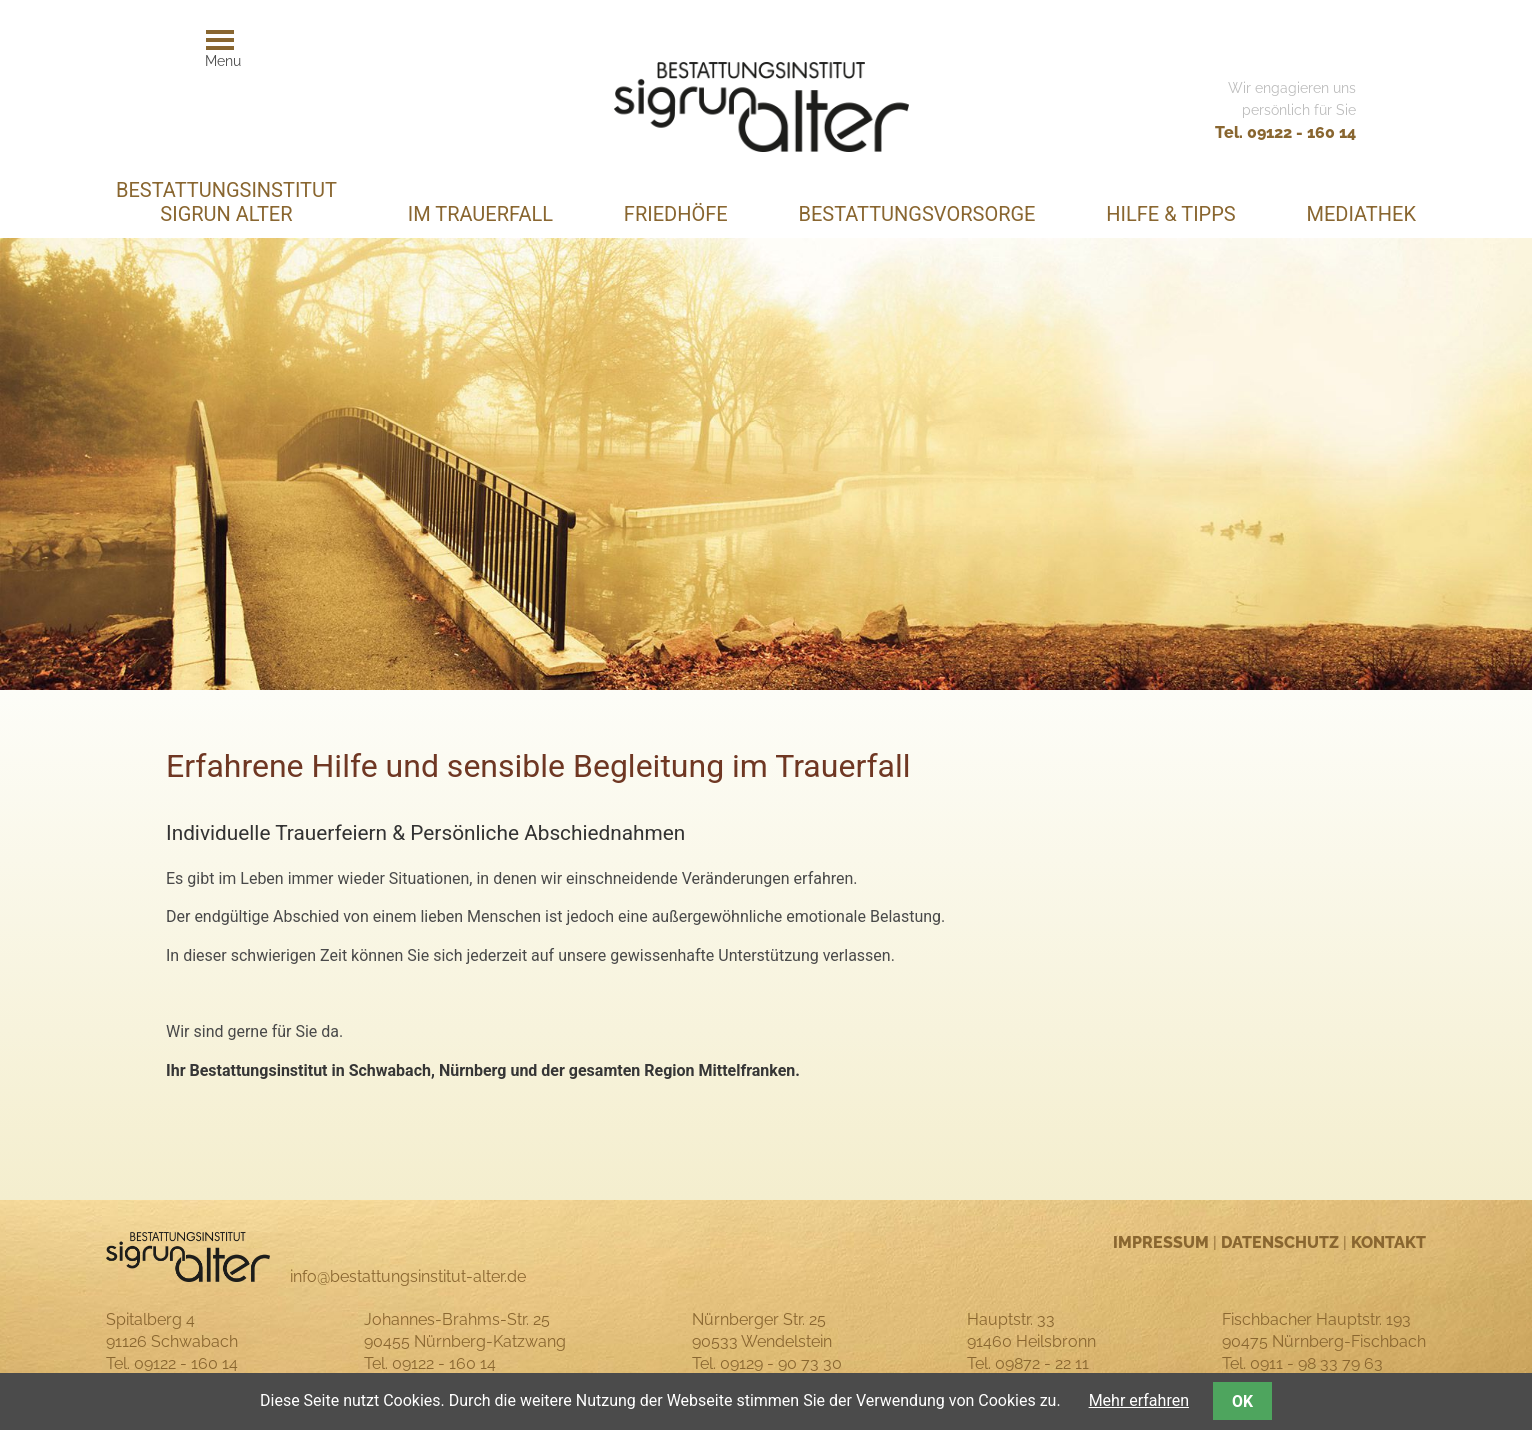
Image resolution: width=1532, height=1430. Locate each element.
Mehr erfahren (1139, 1400)
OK (1242, 1401)
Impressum (1161, 1242)
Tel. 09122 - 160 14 (1285, 132)
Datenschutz (1280, 1242)
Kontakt (1388, 1242)
